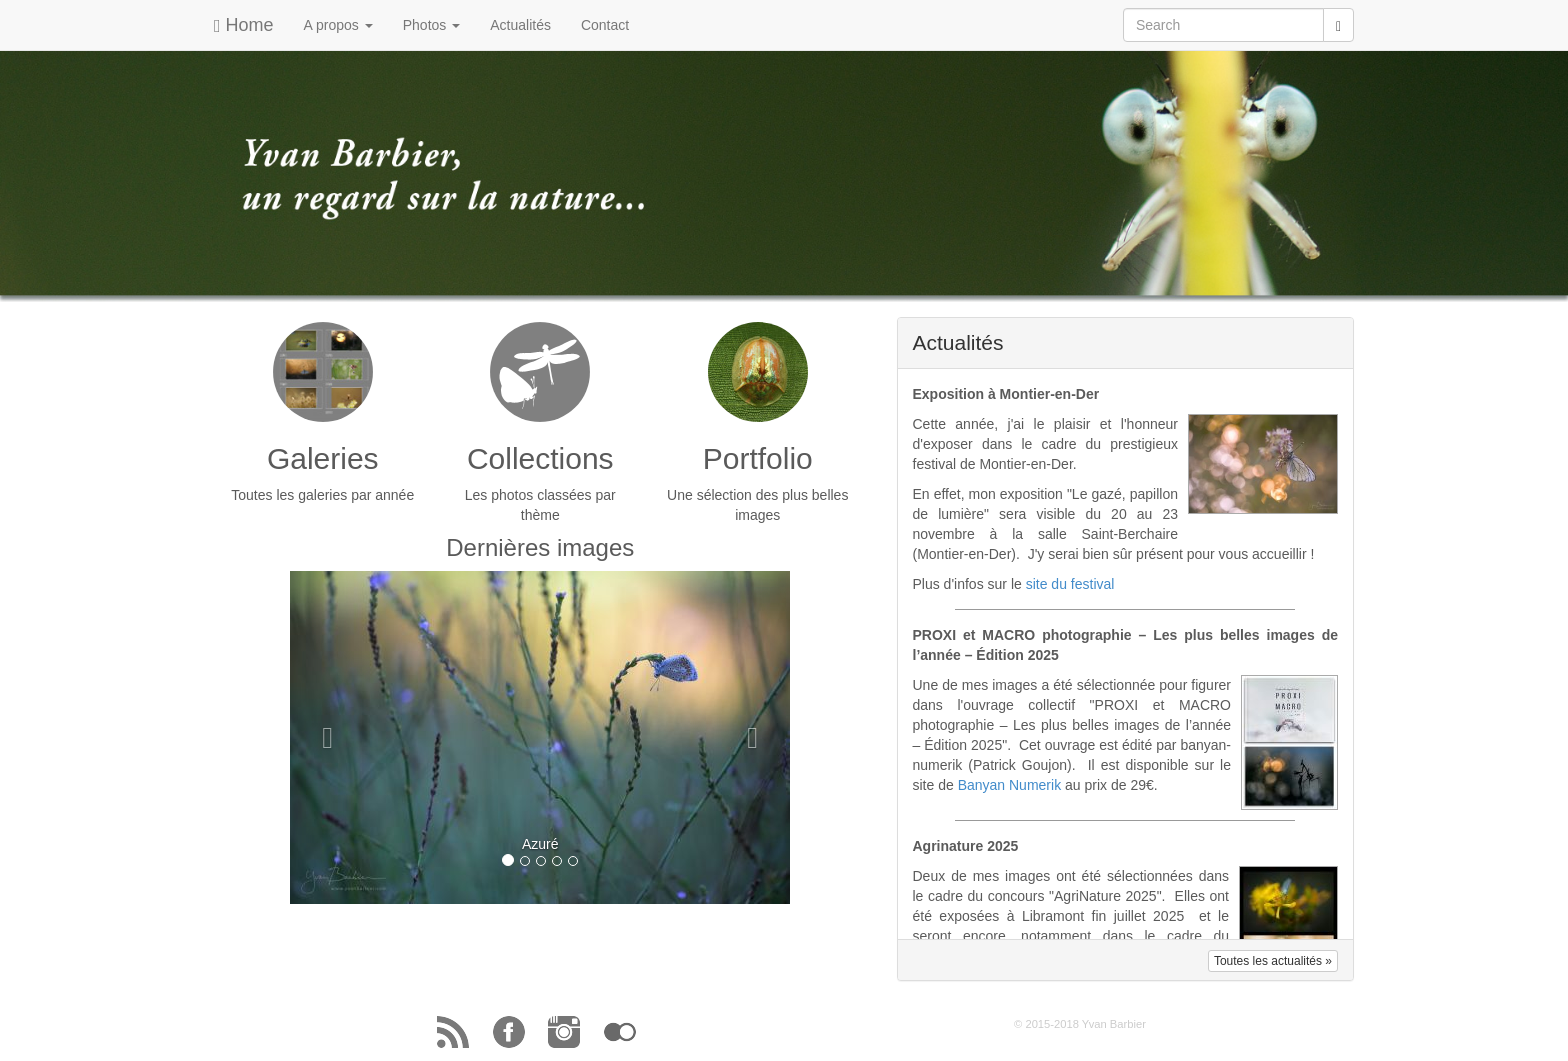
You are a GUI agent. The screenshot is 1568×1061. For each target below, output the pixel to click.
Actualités (520, 25)
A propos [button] (338, 25)
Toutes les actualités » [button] (1273, 961)
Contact (605, 25)
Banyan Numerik (1010, 785)
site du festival (1070, 584)
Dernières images (540, 547)
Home (244, 25)
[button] (327, 737)
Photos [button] (431, 25)
